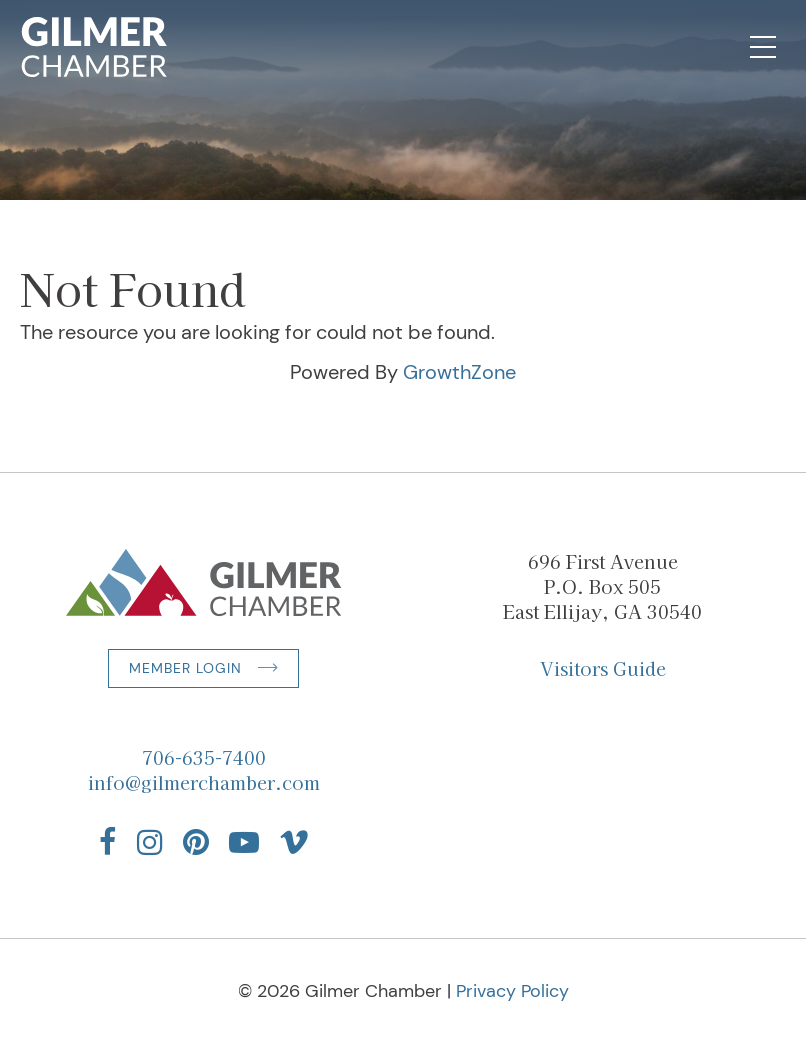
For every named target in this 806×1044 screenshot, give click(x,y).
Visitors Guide (603, 668)
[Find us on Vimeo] (294, 842)
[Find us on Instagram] (150, 842)
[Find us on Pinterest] (196, 842)
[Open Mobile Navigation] (763, 47)
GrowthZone (459, 372)
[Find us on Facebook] (108, 842)
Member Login (185, 668)
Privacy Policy (512, 991)
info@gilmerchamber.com (204, 782)
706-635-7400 (204, 757)
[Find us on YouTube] (244, 842)
